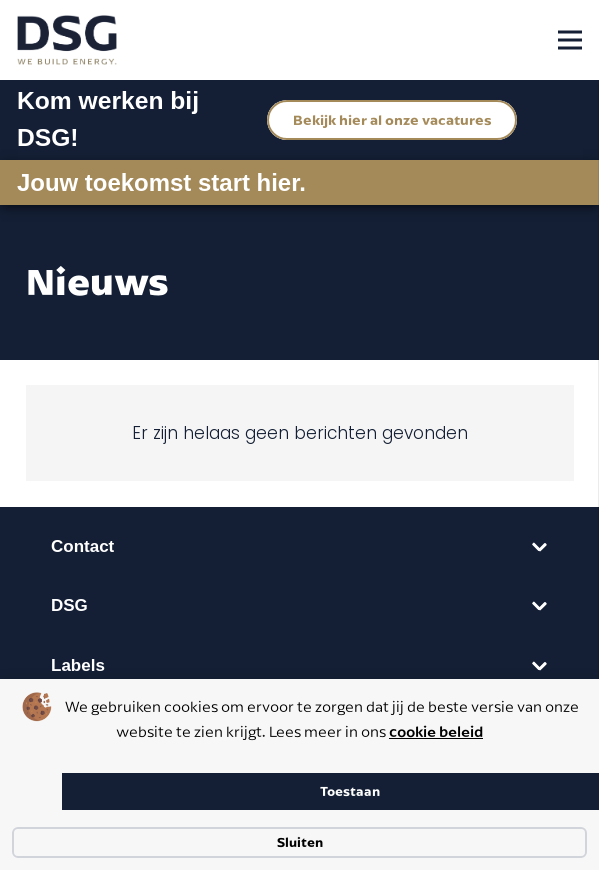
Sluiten (300, 842)
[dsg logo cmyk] (67, 40)
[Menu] (569, 40)
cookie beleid (436, 731)
